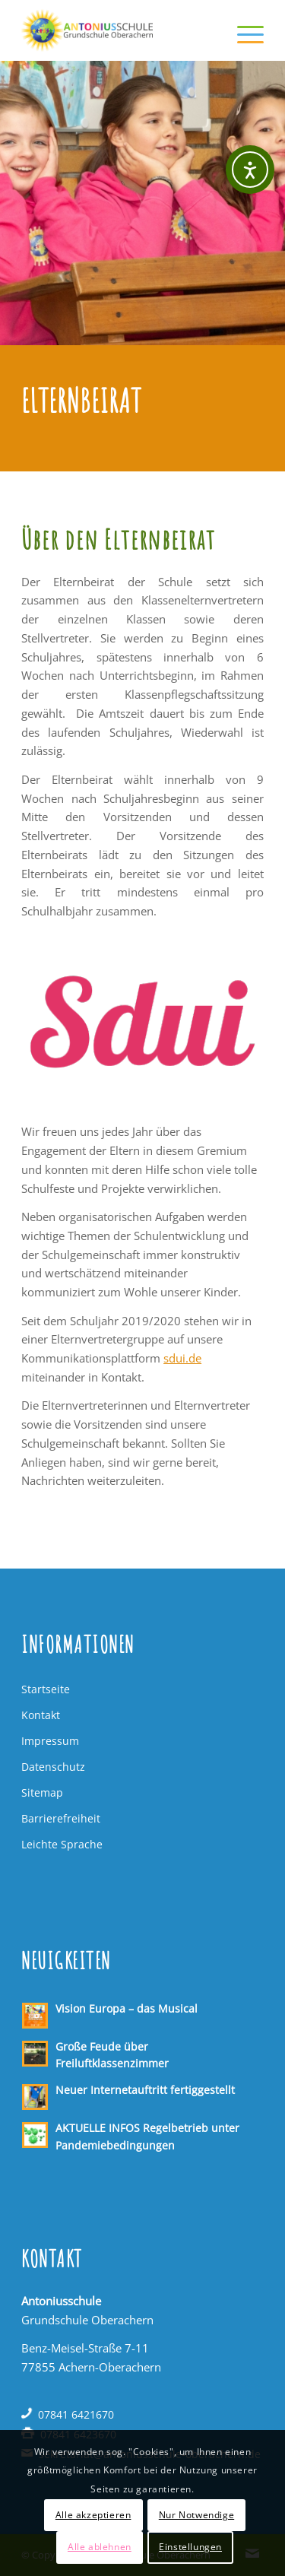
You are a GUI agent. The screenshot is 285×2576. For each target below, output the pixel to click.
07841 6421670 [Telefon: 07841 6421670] (76, 2414)
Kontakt (40, 1715)
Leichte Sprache (62, 1844)
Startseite (45, 1689)
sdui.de (182, 1358)
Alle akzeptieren (93, 2514)
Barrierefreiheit (60, 1818)
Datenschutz (53, 1766)
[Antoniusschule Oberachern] (118, 30)
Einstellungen (190, 2546)
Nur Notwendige (196, 2514)
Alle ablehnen (99, 2546)
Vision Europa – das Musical (126, 2008)
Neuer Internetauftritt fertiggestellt (145, 2090)
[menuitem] (243, 30)
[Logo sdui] (142, 1021)
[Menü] (243, 30)
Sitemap (42, 1792)
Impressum (50, 1741)
